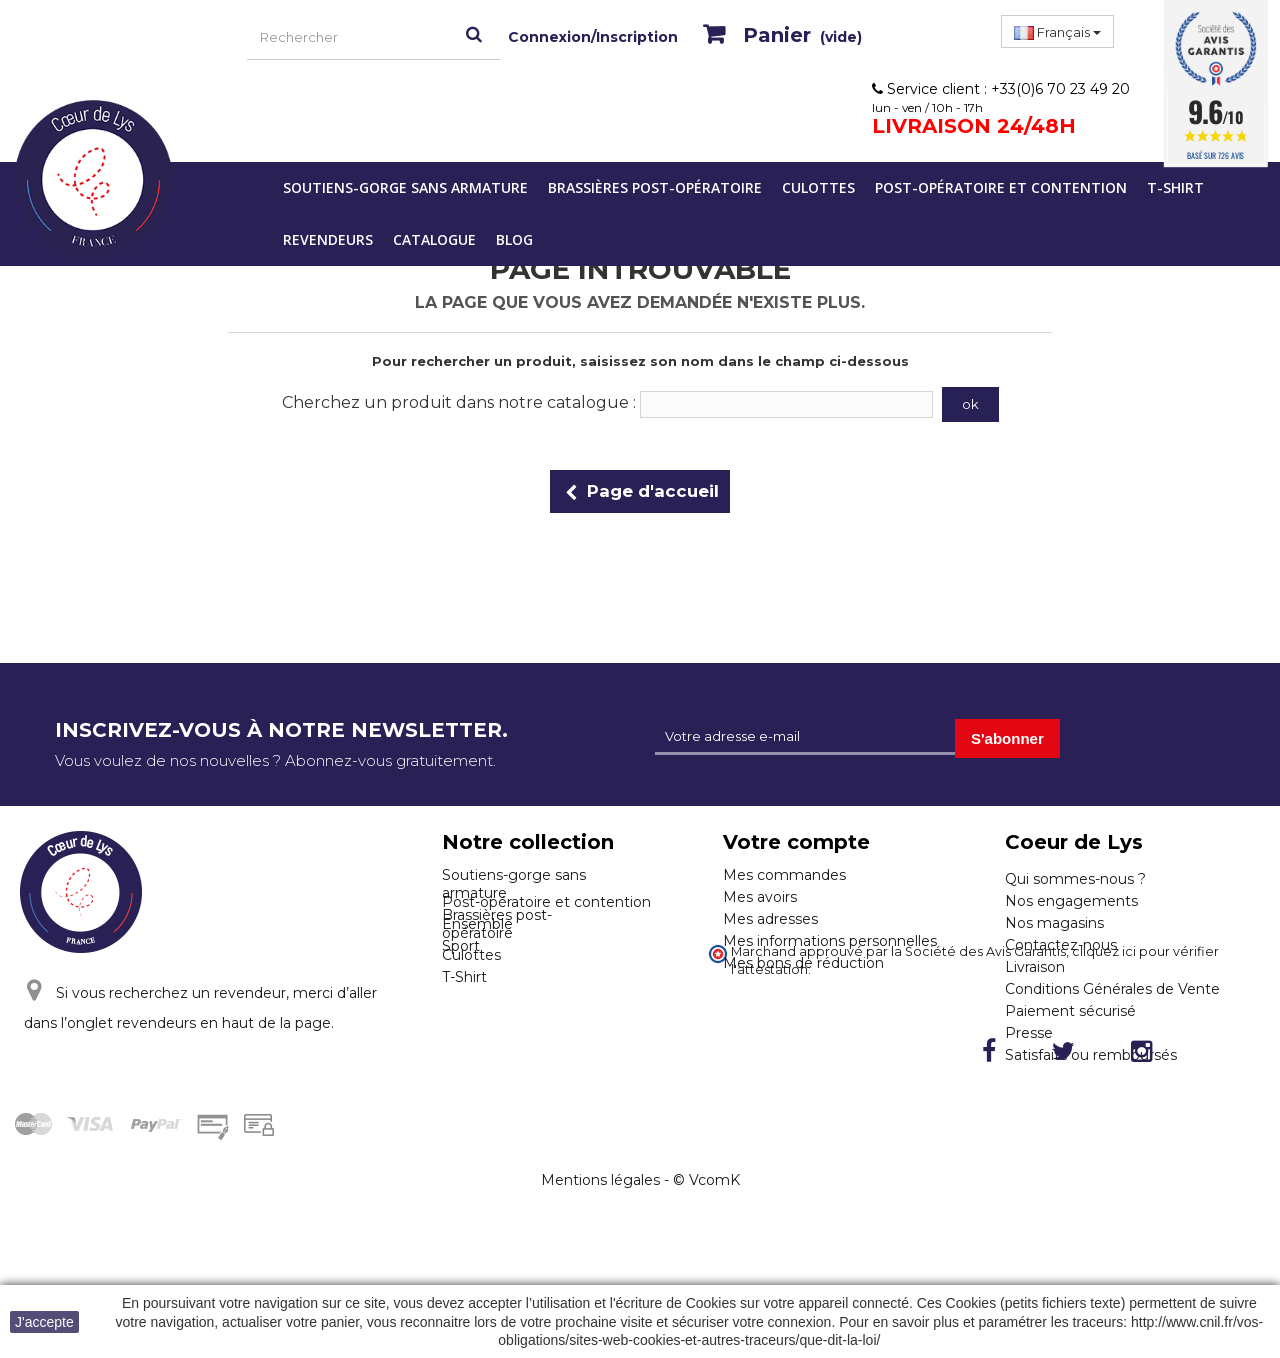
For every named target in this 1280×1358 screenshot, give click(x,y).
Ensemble (477, 1008)
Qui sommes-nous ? (1075, 879)
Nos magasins (1054, 923)
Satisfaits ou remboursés (1091, 1055)
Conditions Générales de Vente (1112, 989)
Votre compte (796, 842)
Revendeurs (328, 239)
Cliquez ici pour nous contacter (163, 1097)
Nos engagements (1071, 901)
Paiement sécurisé (1070, 1011)
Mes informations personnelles (830, 941)
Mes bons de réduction (803, 963)
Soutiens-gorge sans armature (405, 187)
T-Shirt (1175, 187)
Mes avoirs (760, 897)
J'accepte (44, 1322)
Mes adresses (770, 919)
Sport (461, 1030)
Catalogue (434, 239)
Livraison (1035, 967)
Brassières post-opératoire (655, 187)
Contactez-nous (1061, 945)
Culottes (818, 187)
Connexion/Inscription (593, 37)
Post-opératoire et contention (1001, 187)
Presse (1029, 1033)
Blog (514, 239)
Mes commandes (784, 875)
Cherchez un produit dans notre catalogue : (459, 402)
